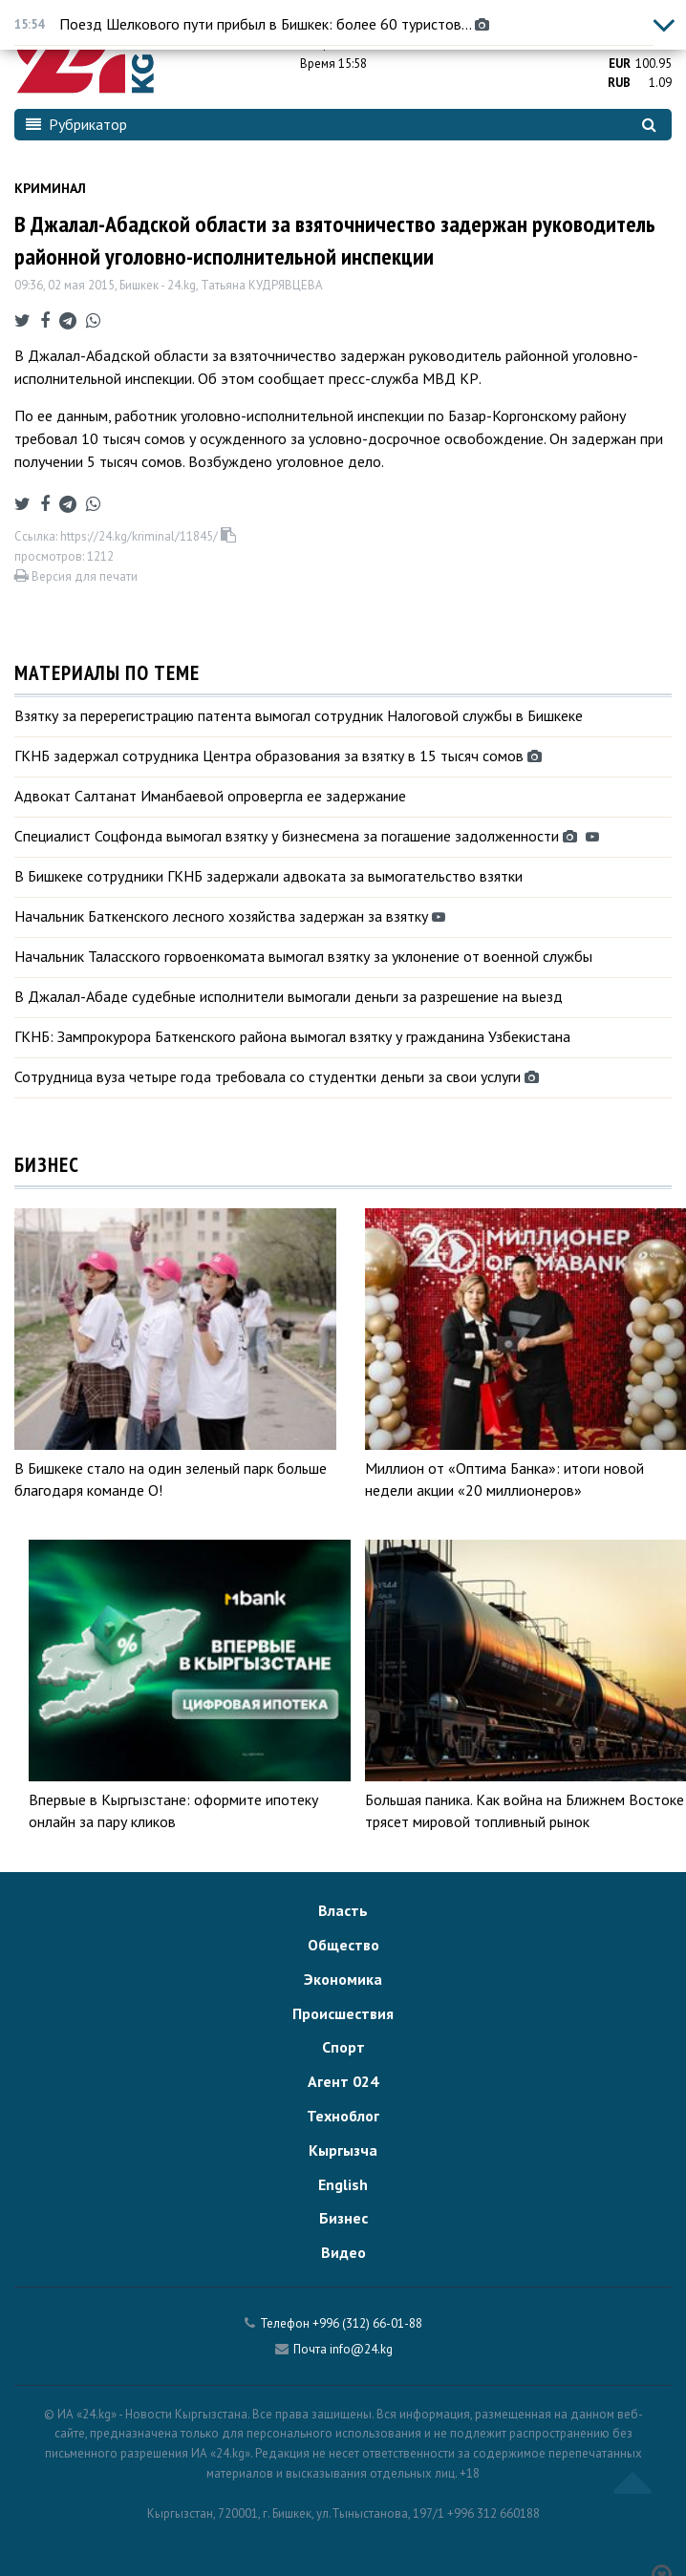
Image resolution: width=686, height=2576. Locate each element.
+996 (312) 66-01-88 (367, 2323)
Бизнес (343, 2217)
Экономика (343, 1979)
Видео (343, 2252)
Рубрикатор (76, 124)
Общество (343, 1944)
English (343, 2184)
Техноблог (343, 2115)
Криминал (50, 188)
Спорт (343, 2046)
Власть (343, 1910)
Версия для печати (76, 576)
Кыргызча (343, 2150)
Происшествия (343, 2013)
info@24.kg (361, 2349)
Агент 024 (343, 2081)
